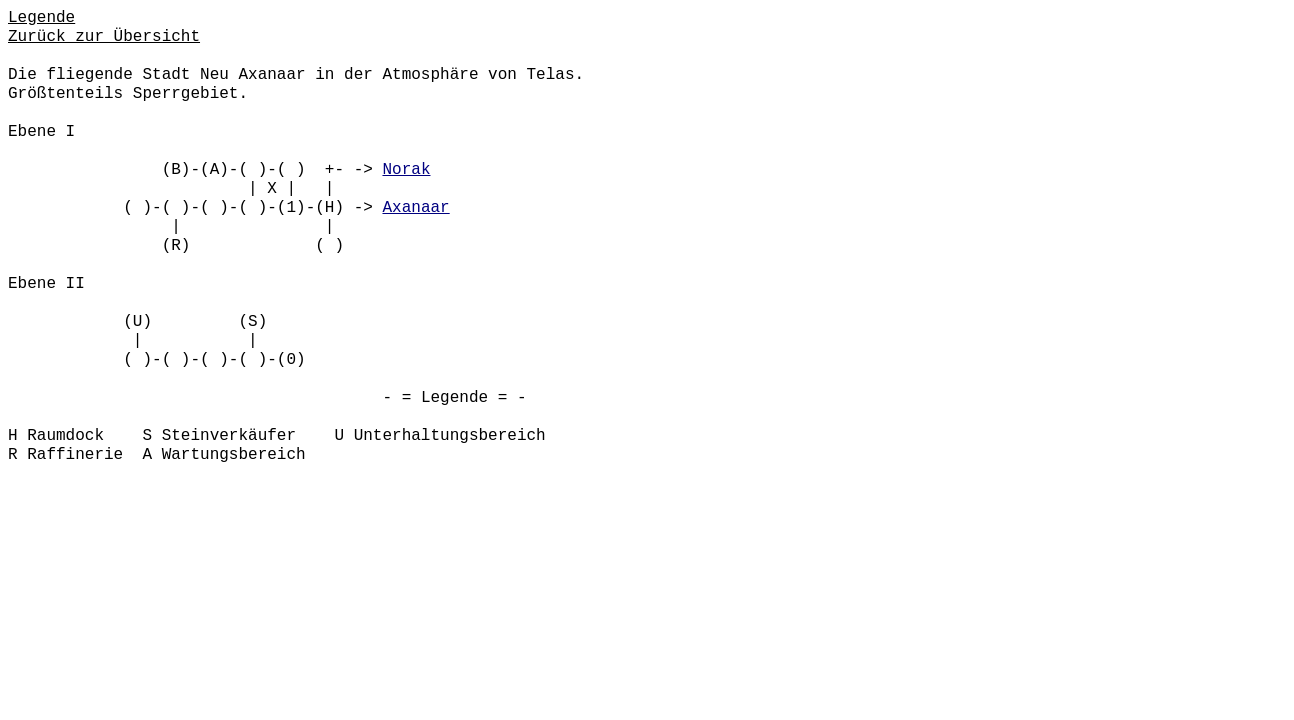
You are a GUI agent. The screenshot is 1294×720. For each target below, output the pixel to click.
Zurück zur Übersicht (104, 37)
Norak (406, 170)
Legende (41, 18)
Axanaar (415, 208)
